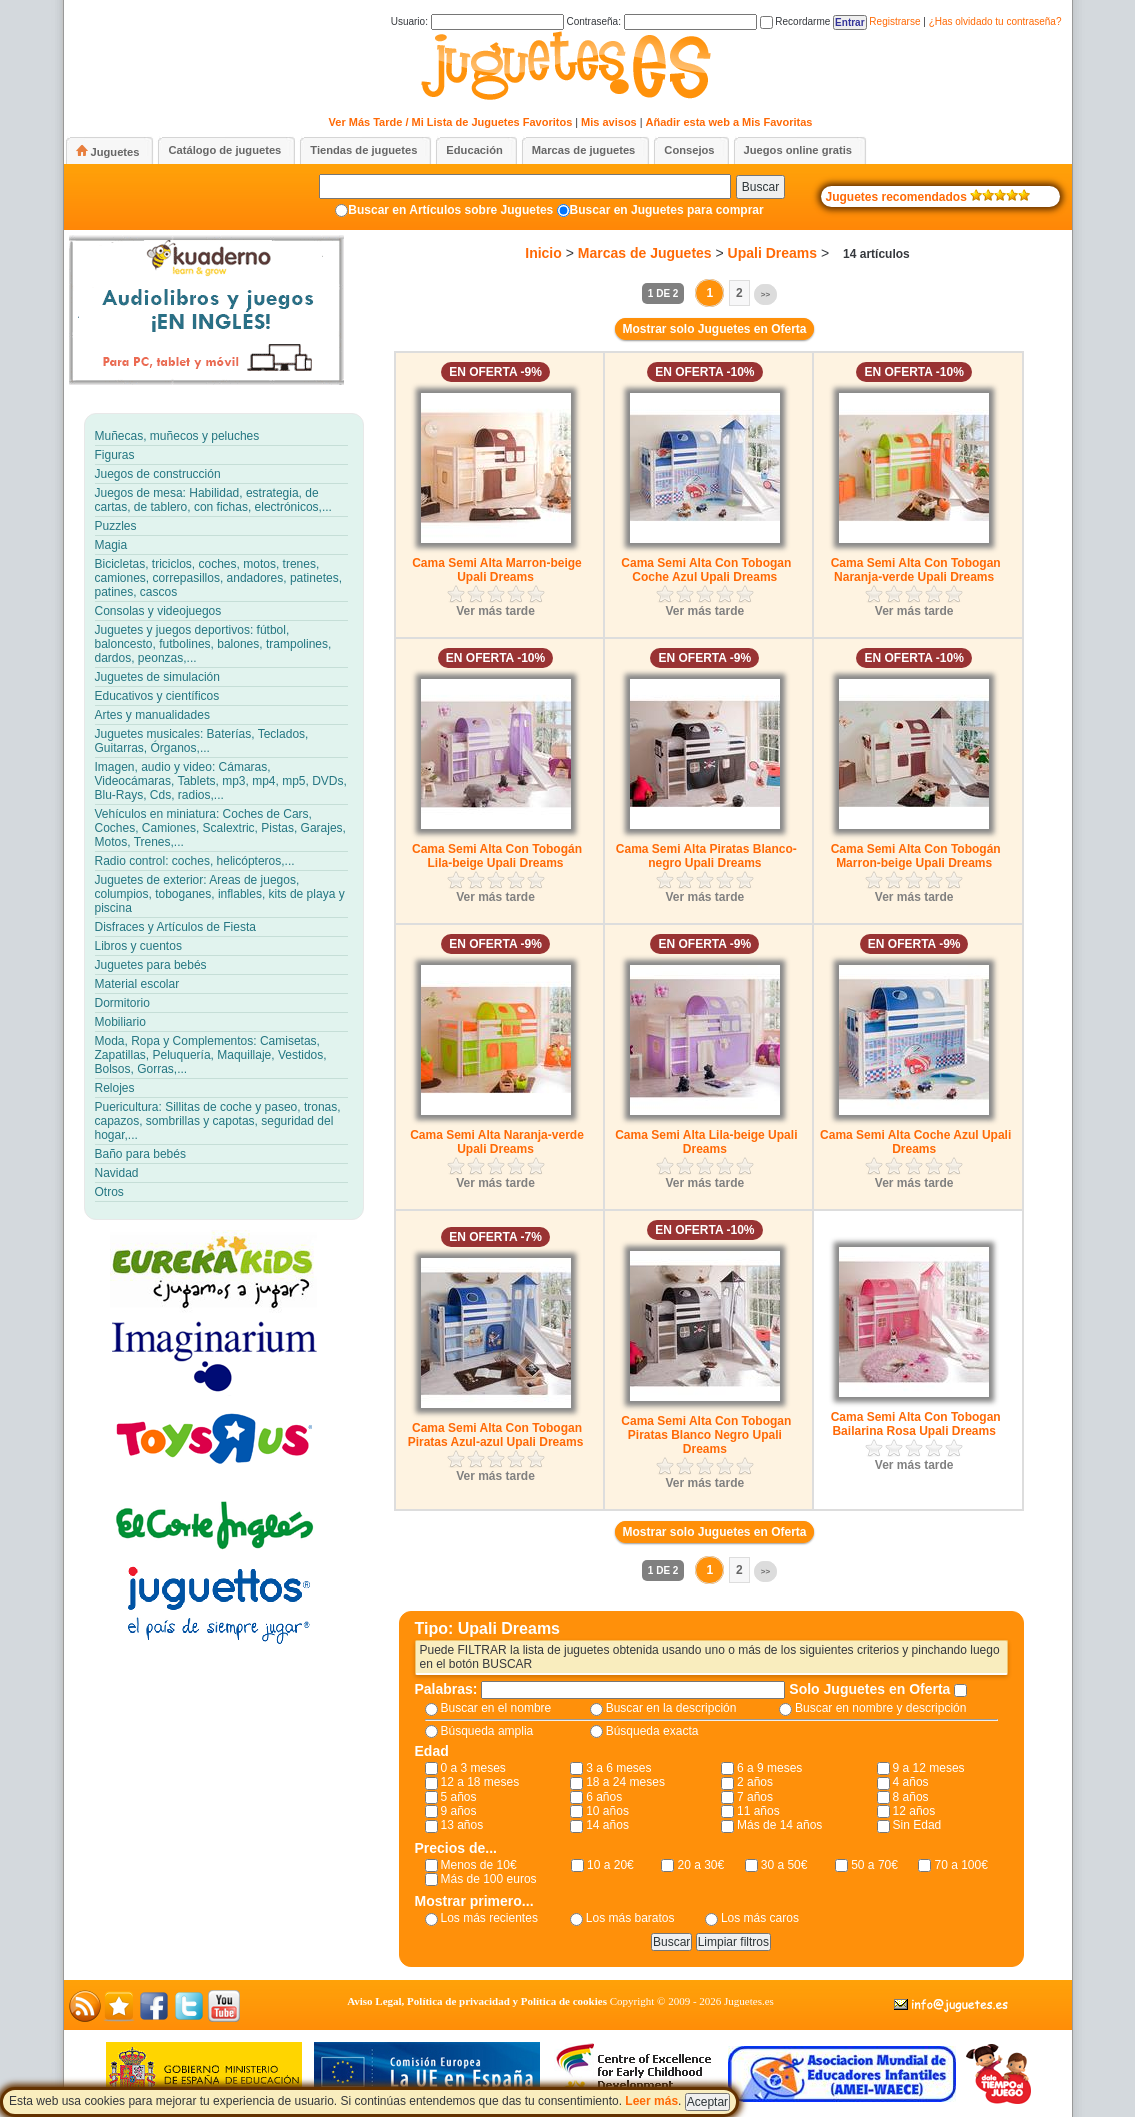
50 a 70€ (874, 1865)
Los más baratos (630, 1918)
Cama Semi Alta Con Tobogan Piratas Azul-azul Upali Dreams (496, 1435)
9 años (459, 1811)
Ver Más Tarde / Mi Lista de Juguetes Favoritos (451, 122)
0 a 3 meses (473, 1768)
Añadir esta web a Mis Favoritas (729, 122)
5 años (459, 1797)
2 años (755, 1782)
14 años (607, 1825)
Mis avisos (609, 122)
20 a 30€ (700, 1865)
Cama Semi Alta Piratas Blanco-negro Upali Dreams (706, 856)
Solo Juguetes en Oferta (871, 1689)
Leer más (651, 2101)
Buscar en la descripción (671, 1708)
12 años (914, 1811)
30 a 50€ (784, 1865)
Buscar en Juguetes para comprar (667, 210)
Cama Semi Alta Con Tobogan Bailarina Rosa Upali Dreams (916, 1424)
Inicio (543, 253)
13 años (462, 1825)
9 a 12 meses (929, 1768)
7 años (755, 1797)
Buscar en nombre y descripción (880, 1708)
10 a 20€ (610, 1865)
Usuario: (477, 21)
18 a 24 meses (625, 1782)
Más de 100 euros (489, 1879)
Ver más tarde (495, 611)
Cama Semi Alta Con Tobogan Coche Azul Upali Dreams (706, 570)
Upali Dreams (772, 253)
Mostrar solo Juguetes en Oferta (714, 329)
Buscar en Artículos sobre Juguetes (450, 210)
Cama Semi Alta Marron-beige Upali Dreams (497, 570)
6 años (604, 1797)
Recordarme (795, 21)
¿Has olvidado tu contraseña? (995, 21)
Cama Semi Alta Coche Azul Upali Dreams (915, 1142)
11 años (758, 1811)
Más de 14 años (779, 1825)
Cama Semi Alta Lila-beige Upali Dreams (706, 1142)
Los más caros (760, 1918)
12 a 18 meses (480, 1782)
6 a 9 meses (769, 1768)
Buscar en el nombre (496, 1708)
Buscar (760, 187)
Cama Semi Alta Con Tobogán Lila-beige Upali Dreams (497, 856)
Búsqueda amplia (487, 1731)
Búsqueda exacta (652, 1731)
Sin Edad (917, 1825)
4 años (911, 1782)
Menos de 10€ (479, 1865)
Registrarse (894, 21)
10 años (607, 1811)
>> (765, 294)
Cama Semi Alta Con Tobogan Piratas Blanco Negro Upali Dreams (706, 1435)
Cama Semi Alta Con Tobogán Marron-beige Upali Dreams (916, 856)
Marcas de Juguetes (645, 253)
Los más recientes (489, 1918)
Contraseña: (661, 21)
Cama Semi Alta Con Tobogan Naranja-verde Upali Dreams (916, 570)
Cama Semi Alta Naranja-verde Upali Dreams (497, 1142)
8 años (911, 1797)
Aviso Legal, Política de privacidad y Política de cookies (477, 2001)
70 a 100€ (960, 1865)
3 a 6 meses (618, 1768)
